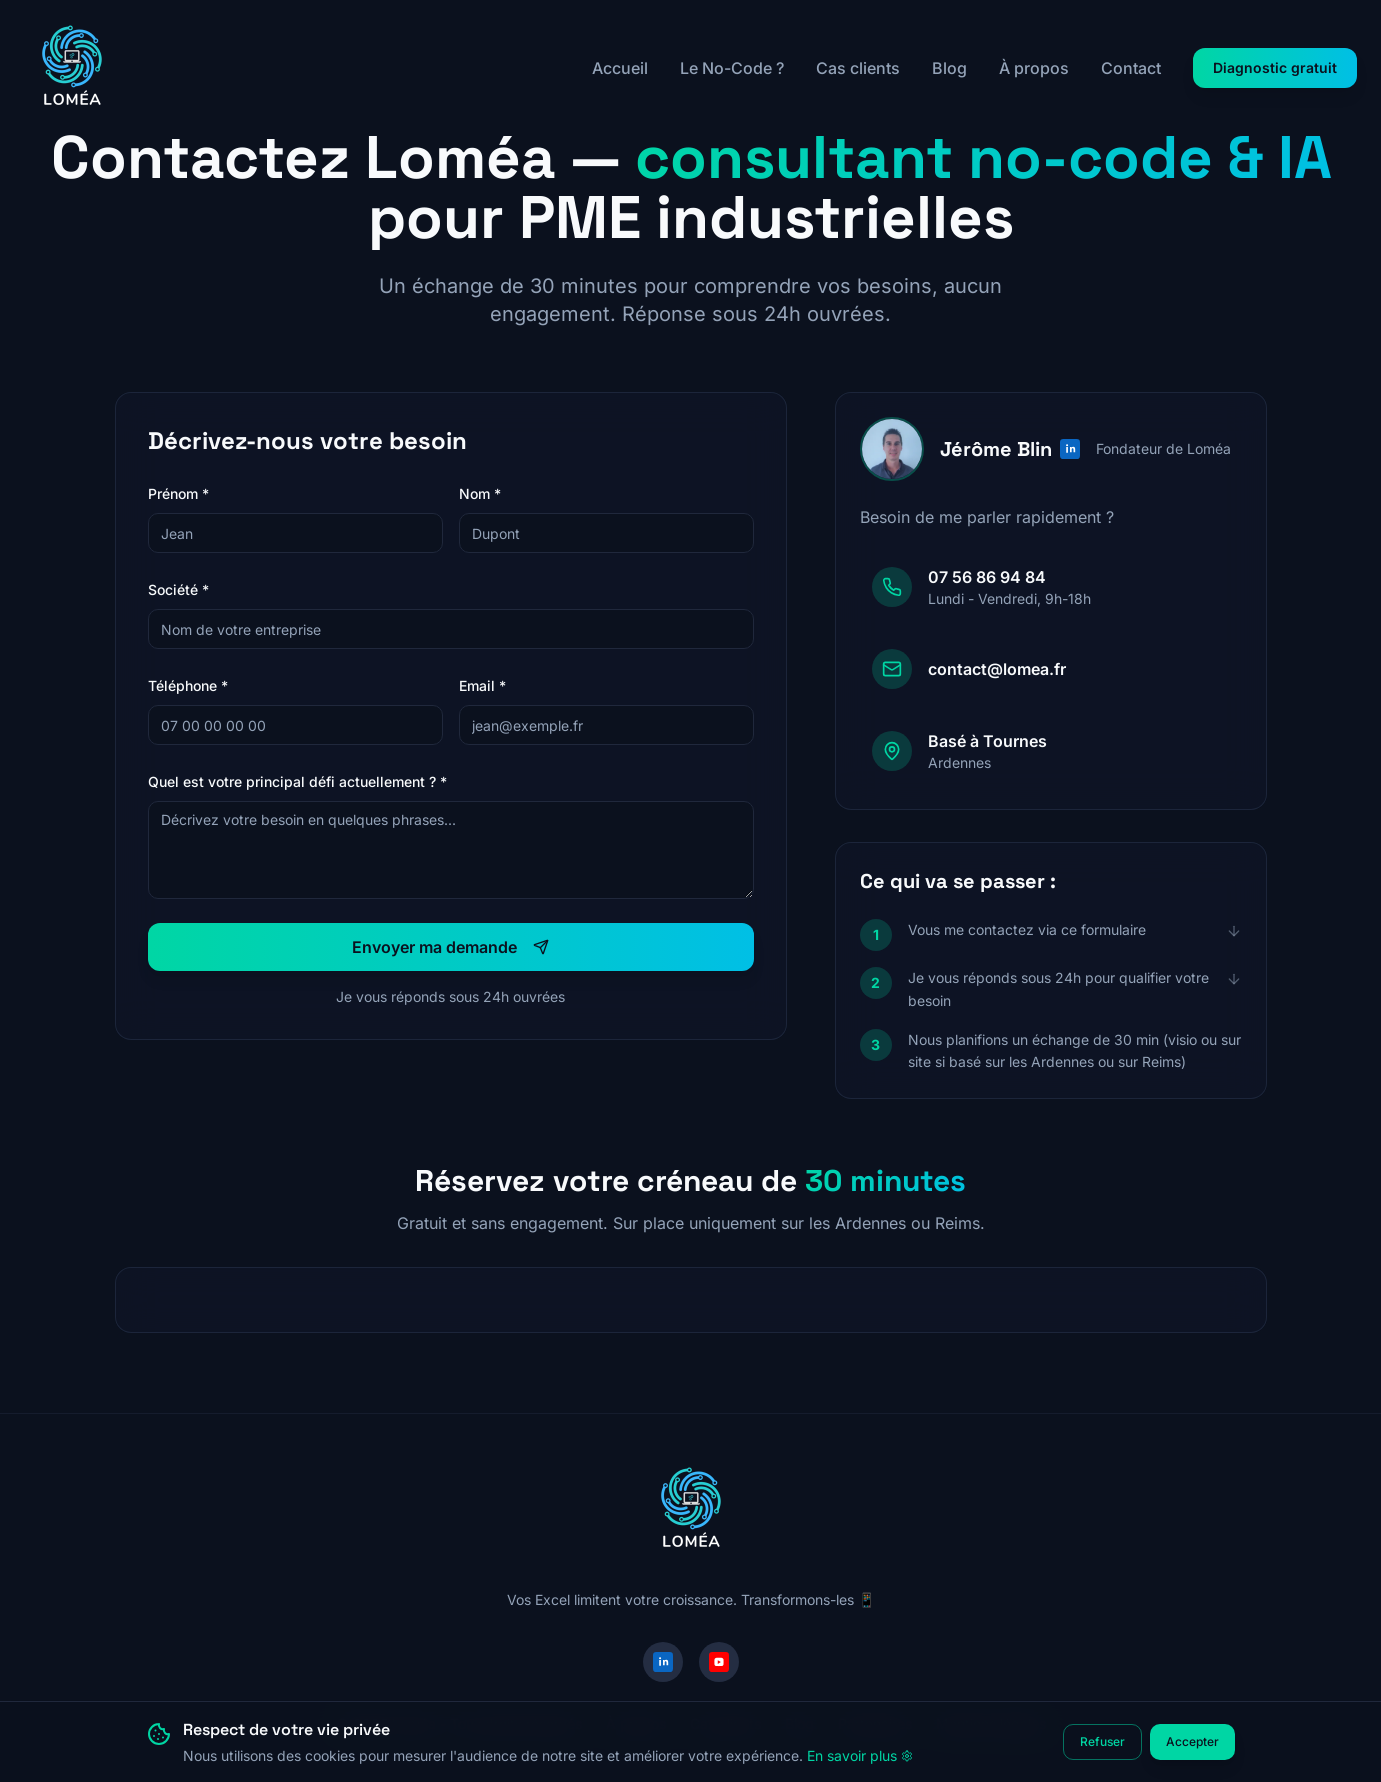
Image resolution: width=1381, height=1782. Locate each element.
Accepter (1192, 1741)
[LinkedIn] (663, 1662)
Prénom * (178, 493)
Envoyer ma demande (450, 947)
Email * (482, 685)
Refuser (1102, 1741)
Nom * (480, 493)
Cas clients (858, 68)
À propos (1034, 68)
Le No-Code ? (732, 68)
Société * (178, 589)
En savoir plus (860, 1755)
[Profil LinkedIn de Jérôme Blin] (1070, 449)
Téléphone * (188, 685)
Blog (949, 68)
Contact (1131, 68)
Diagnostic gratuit (1275, 67)
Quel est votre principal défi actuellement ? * (297, 781)
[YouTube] (719, 1662)
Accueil (620, 68)
